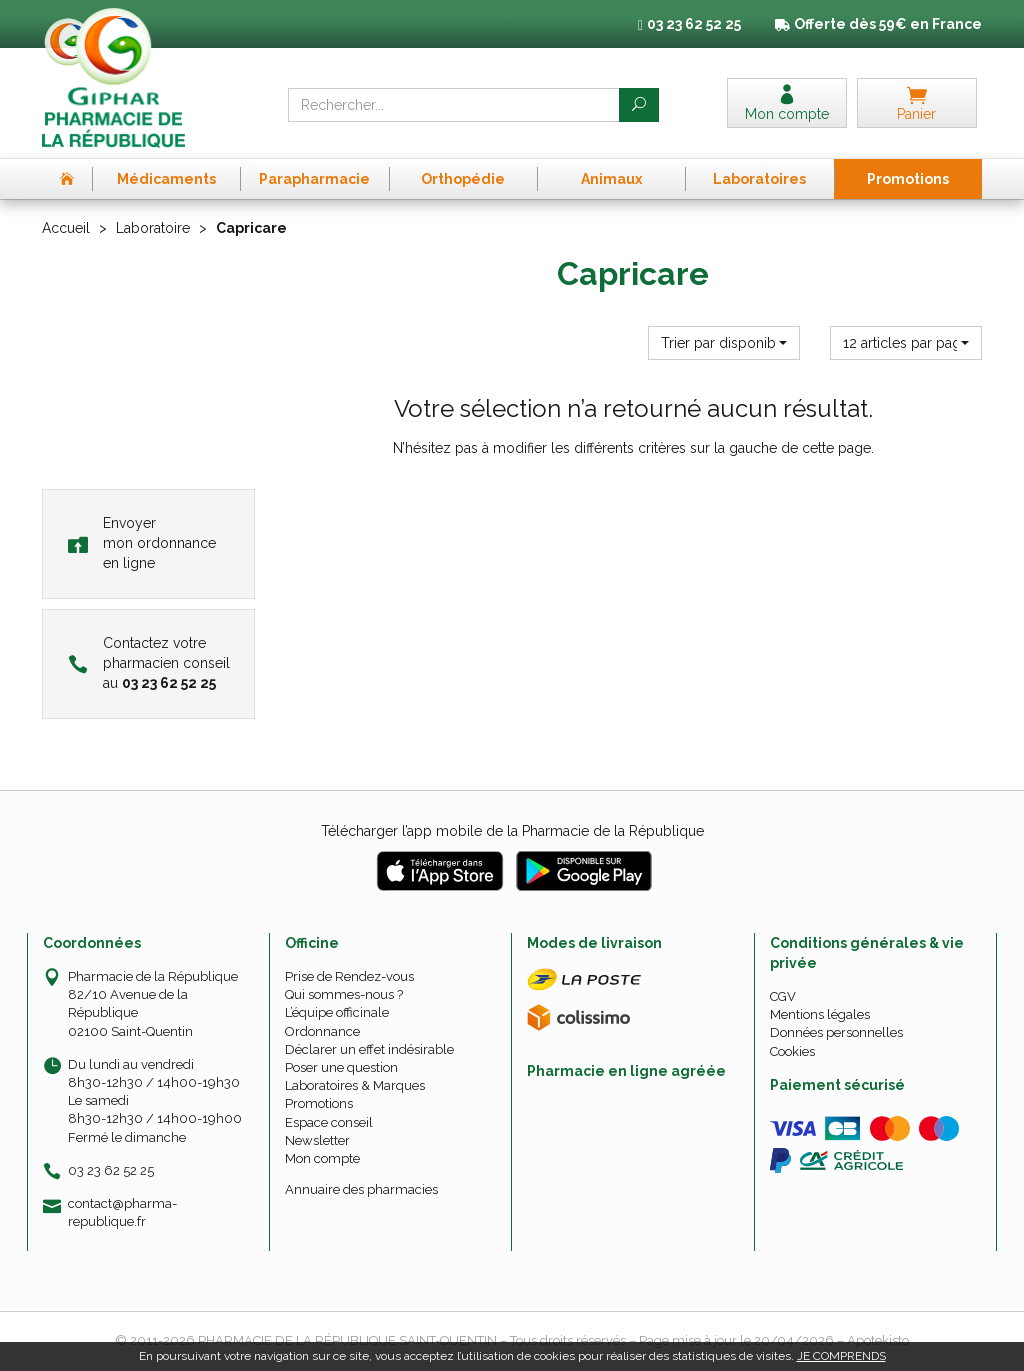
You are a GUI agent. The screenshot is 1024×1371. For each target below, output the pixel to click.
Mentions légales (820, 1014)
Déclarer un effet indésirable (369, 1049)
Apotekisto (878, 1340)
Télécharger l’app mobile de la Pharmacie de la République (512, 831)
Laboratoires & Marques (355, 1085)
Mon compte (322, 1158)
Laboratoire (153, 228)
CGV (783, 996)
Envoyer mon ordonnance (142, 543)
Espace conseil (329, 1122)
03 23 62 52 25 (111, 1170)
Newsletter (317, 1140)
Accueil (66, 228)
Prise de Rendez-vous (349, 976)
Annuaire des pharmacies (361, 1189)
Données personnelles (836, 1032)
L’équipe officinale (337, 1012)
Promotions (319, 1103)
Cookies (792, 1051)
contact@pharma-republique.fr (122, 1212)
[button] (724, 343)
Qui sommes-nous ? (344, 994)
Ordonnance (322, 1031)
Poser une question (341, 1067)
